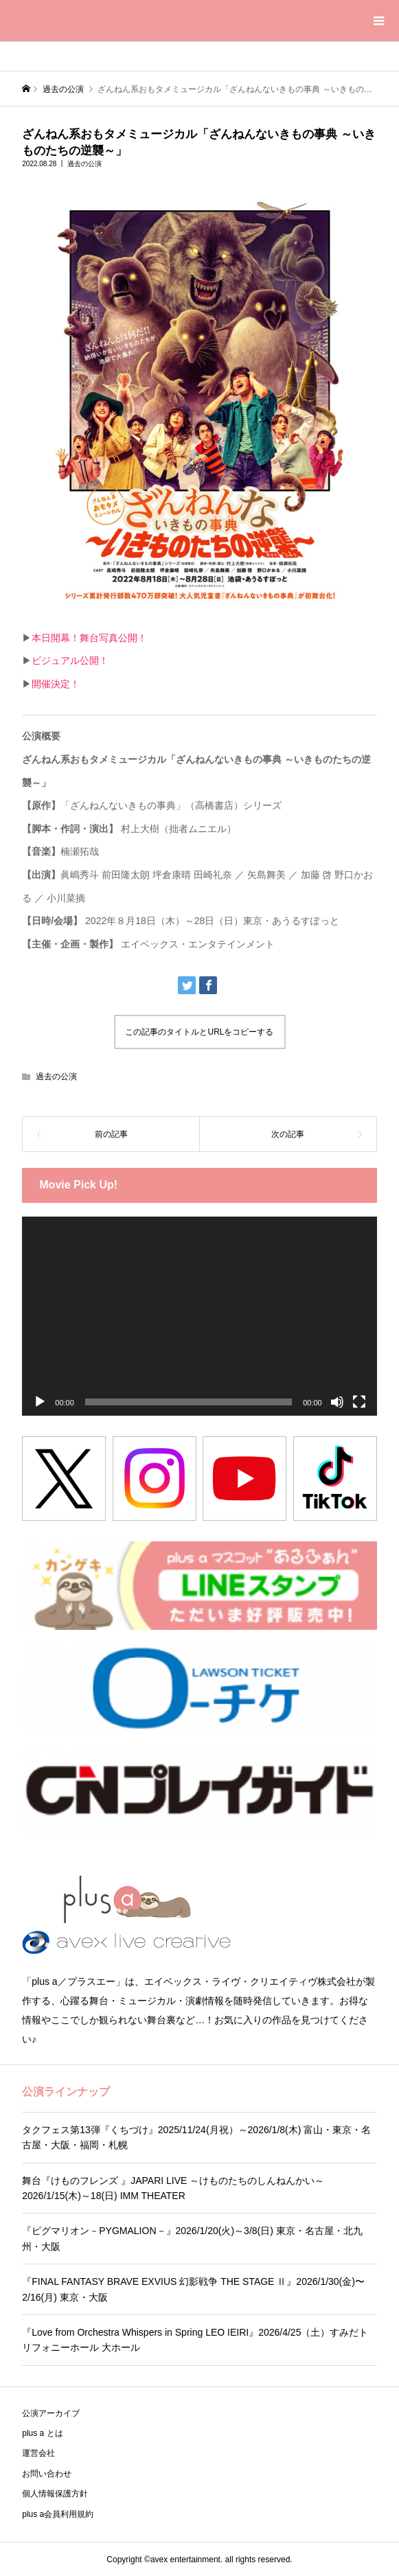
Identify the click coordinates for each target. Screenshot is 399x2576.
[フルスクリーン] (359, 1402)
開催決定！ (56, 683)
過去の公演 (84, 164)
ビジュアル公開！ (70, 660)
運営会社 (38, 2453)
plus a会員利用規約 (57, 2514)
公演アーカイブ (51, 2413)
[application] (199, 1316)
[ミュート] (337, 1402)
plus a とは (42, 2433)
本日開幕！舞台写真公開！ (89, 637)
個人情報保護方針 (55, 2493)
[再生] (40, 1402)
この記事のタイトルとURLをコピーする (199, 1032)
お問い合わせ (46, 2474)
